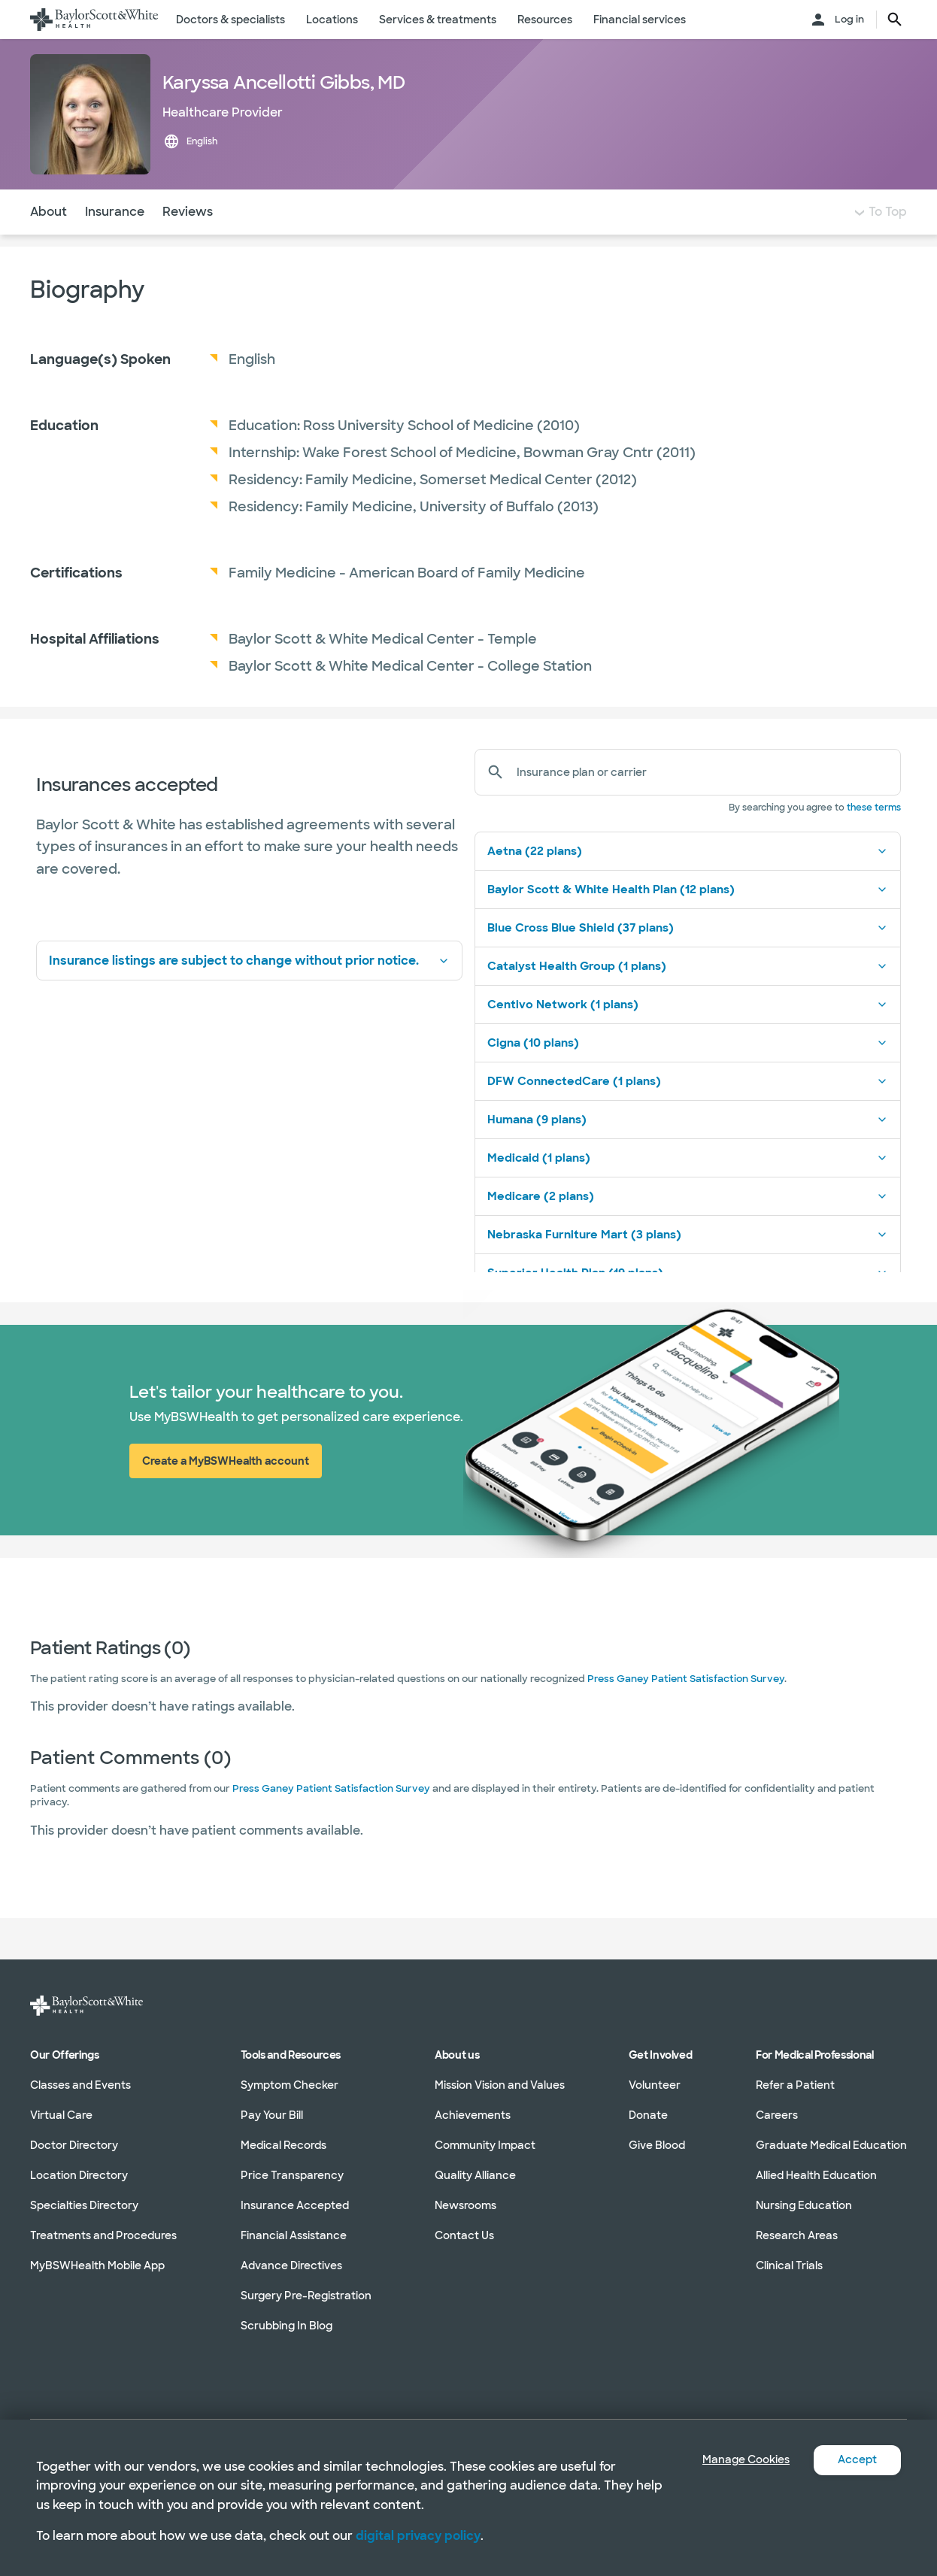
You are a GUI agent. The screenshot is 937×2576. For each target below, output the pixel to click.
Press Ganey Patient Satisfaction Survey (685, 1708)
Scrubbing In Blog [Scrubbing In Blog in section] (286, 2325)
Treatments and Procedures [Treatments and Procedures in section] (103, 2235)
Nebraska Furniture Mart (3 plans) (687, 1264)
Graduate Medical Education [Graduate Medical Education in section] (831, 2145)
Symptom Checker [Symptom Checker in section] (289, 2085)
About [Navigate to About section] (48, 242)
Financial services (639, 19)
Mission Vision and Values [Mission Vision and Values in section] (500, 2085)
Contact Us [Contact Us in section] (464, 2235)
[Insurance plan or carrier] (703, 802)
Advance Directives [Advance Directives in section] (291, 2265)
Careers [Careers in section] (777, 2115)
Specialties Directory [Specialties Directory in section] (84, 2205)
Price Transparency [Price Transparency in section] (292, 2175)
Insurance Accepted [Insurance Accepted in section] (295, 2205)
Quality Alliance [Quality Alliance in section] (475, 2175)
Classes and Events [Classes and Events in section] (80, 2085)
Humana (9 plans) (687, 1149)
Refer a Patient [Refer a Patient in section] (795, 2085)
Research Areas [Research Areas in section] (797, 2235)
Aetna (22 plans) (687, 881)
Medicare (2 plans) (687, 1226)
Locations (332, 19)
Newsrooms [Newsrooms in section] (465, 2205)
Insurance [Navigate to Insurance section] (114, 242)
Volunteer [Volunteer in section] (655, 2085)
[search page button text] (895, 20)
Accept (854, 2460)
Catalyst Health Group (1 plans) (687, 996)
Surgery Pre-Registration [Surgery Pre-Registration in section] (306, 2295)
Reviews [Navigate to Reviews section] (187, 242)
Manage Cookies (734, 2460)
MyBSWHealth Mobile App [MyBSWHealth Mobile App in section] (97, 2265)
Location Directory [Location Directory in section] (79, 2175)
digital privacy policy (418, 2536)
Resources (544, 19)
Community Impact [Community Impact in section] (485, 2145)
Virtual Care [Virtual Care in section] (61, 2115)
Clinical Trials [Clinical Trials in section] (789, 2265)
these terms (874, 838)
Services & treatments (437, 19)
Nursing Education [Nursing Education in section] (804, 2205)
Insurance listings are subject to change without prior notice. (249, 990)
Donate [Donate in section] (648, 2115)
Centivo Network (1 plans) (687, 1034)
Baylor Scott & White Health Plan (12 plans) (687, 919)
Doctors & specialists (230, 19)
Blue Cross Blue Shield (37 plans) (687, 958)
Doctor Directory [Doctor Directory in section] (74, 2145)
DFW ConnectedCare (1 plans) (687, 1111)
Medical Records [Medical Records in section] (283, 2145)
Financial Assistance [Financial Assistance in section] (294, 2235)
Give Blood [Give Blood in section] (657, 2145)
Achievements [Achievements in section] (473, 2115)
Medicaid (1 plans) (687, 1188)
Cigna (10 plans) (687, 1073)
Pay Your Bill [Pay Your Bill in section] (272, 2115)
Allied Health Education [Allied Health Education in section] (816, 2175)
